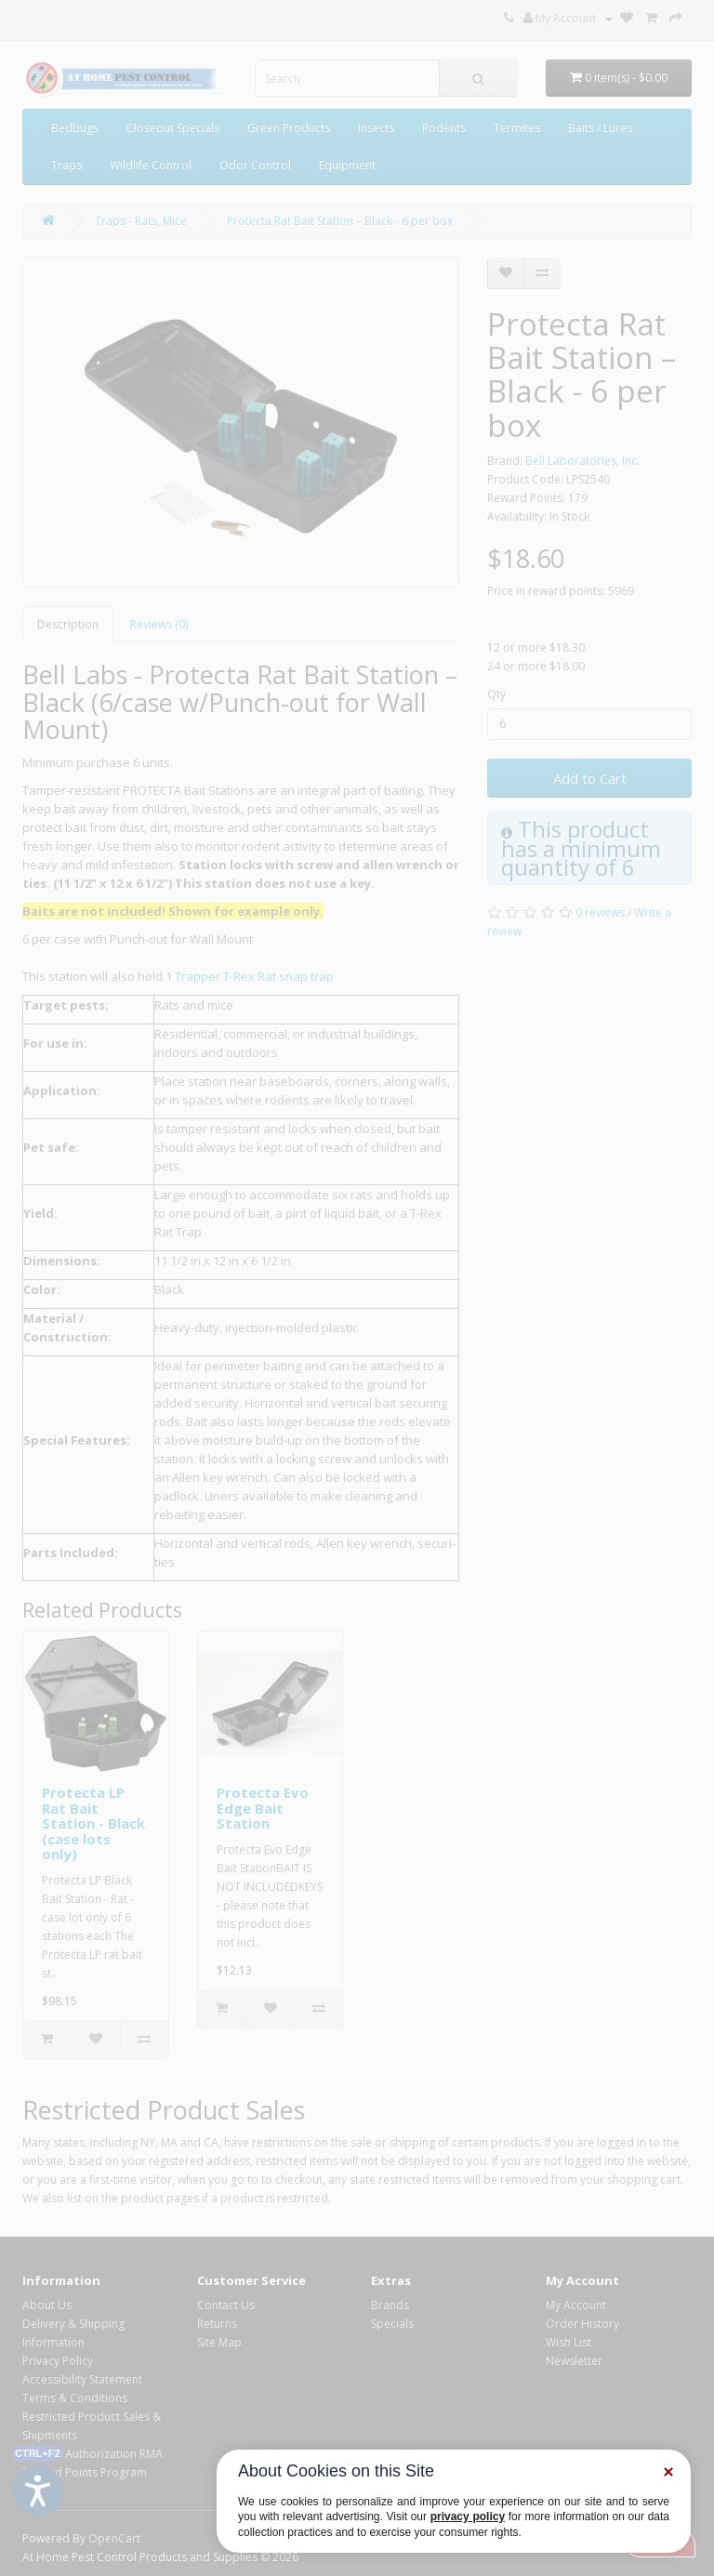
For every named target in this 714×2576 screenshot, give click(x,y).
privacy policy (467, 2516)
